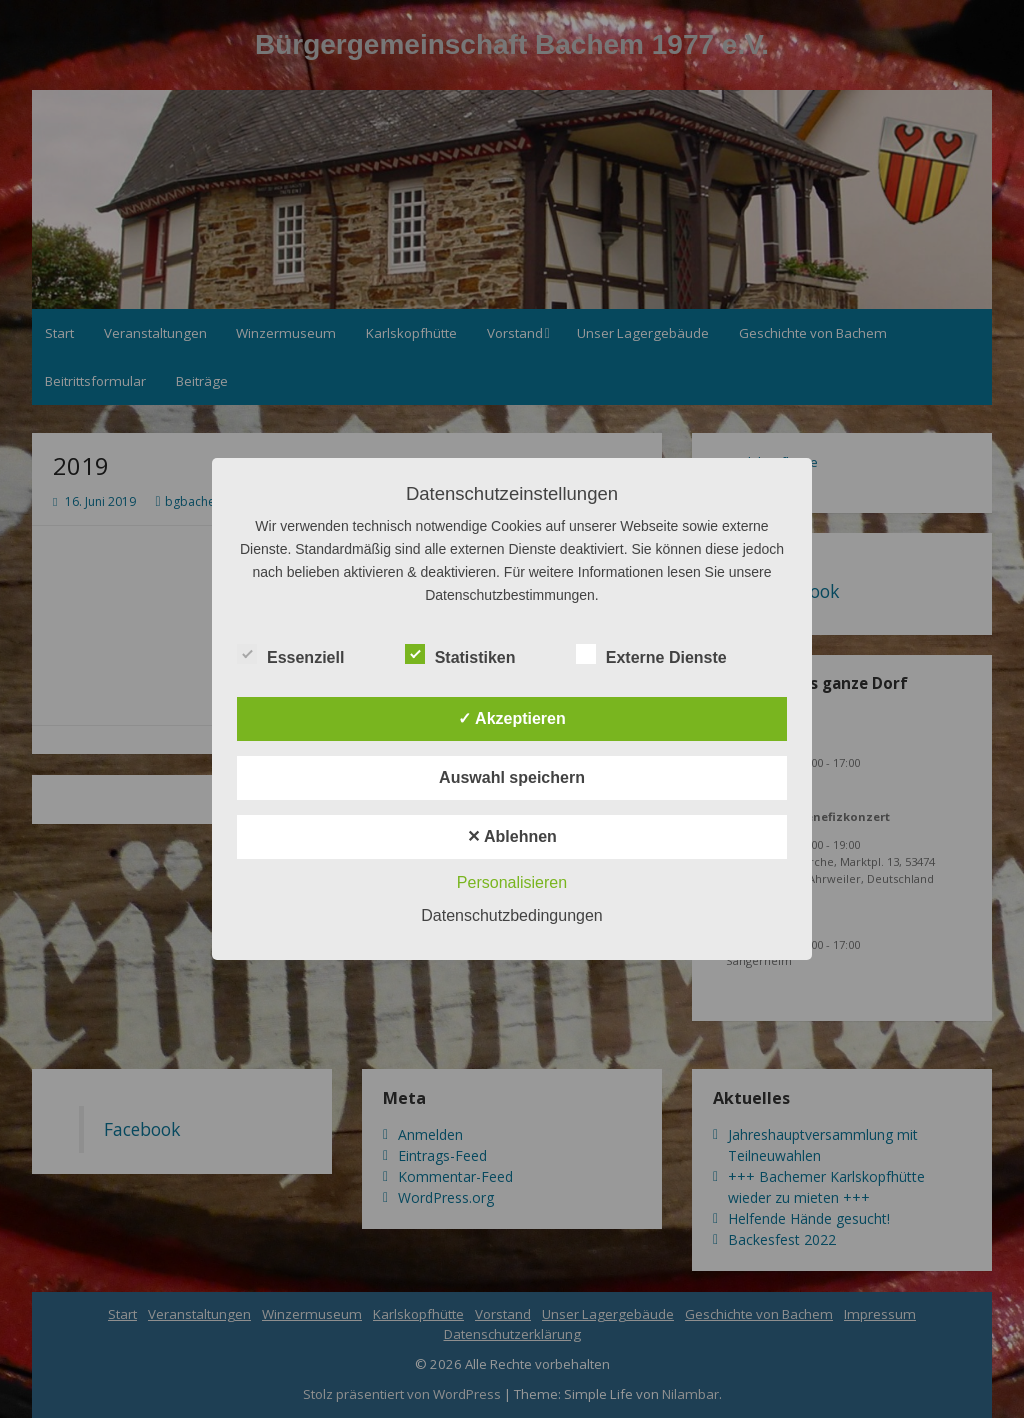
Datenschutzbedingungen (511, 915)
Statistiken (460, 655)
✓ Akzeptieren (512, 718)
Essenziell (290, 655)
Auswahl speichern (512, 777)
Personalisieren (512, 882)
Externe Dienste (651, 655)
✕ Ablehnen (512, 836)
